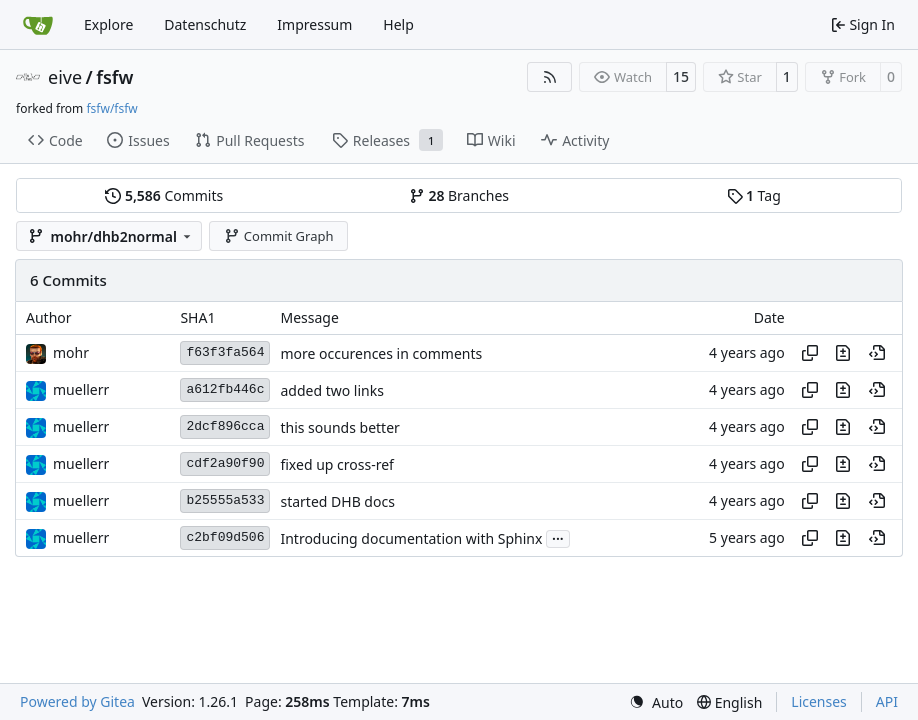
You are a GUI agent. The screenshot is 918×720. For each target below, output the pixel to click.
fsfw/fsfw (111, 108)
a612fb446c (225, 389)
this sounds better (339, 427)
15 (681, 76)
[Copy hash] (810, 353)
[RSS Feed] (550, 77)
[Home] (38, 25)
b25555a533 (225, 500)
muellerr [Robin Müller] (81, 389)
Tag (754, 195)
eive (65, 77)
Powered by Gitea (77, 701)
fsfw (114, 77)
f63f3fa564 (225, 352)
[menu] (656, 702)
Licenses (819, 701)
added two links (331, 390)
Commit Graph (278, 236)
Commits (164, 195)
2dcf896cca (225, 426)
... (558, 537)
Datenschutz (205, 24)
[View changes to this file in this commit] (843, 353)
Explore (108, 24)
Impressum (314, 24)
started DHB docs (337, 501)
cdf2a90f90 (225, 463)
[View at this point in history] (877, 353)
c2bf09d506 (225, 537)
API (887, 701)
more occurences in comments (381, 353)
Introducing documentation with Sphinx (411, 538)
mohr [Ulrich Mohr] (71, 352)
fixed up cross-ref (336, 464)
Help (398, 24)
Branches (459, 195)
